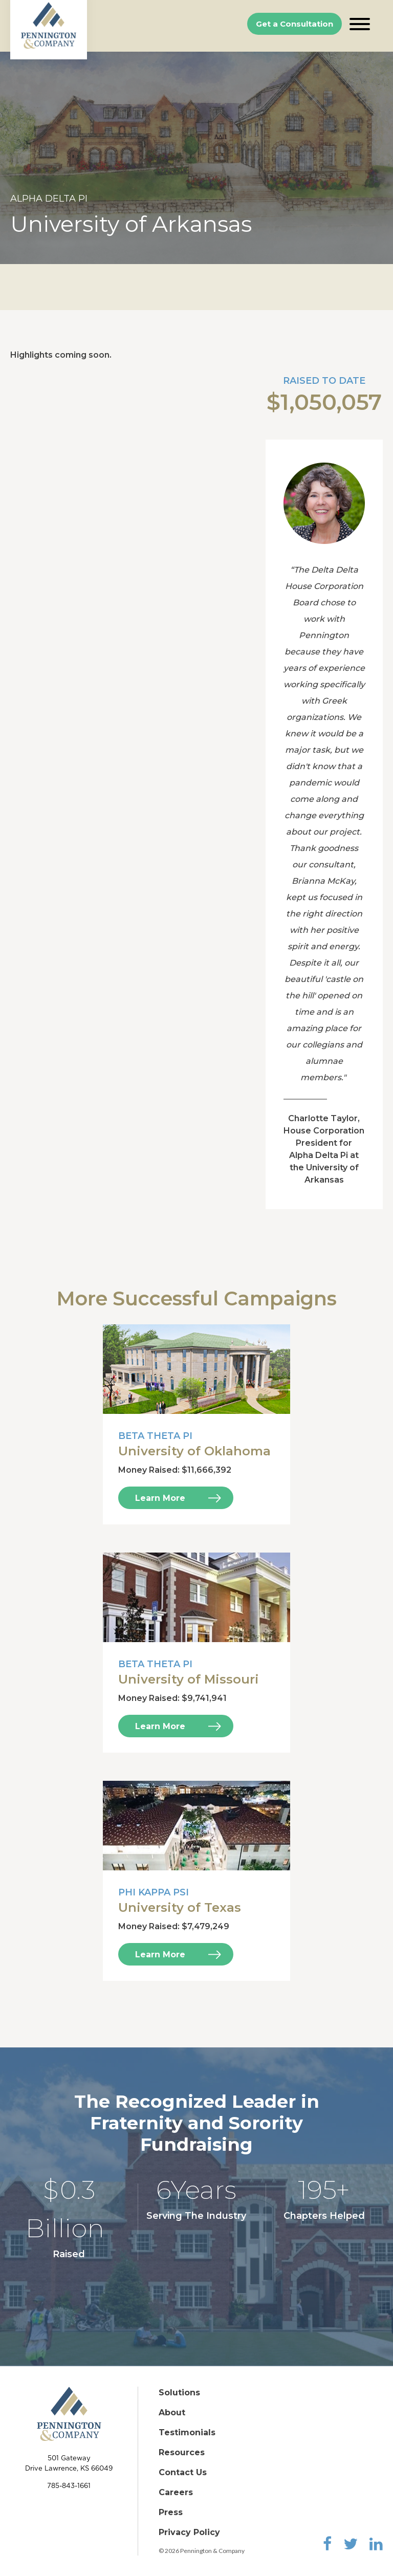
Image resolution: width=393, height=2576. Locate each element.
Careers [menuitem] (176, 2492)
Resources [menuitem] (182, 2452)
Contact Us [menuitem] (183, 2472)
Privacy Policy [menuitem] (189, 2532)
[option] (196, 158)
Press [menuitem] (171, 2512)
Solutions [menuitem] (179, 2392)
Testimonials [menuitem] (187, 2432)
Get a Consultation (294, 24)
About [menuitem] (172, 2412)
